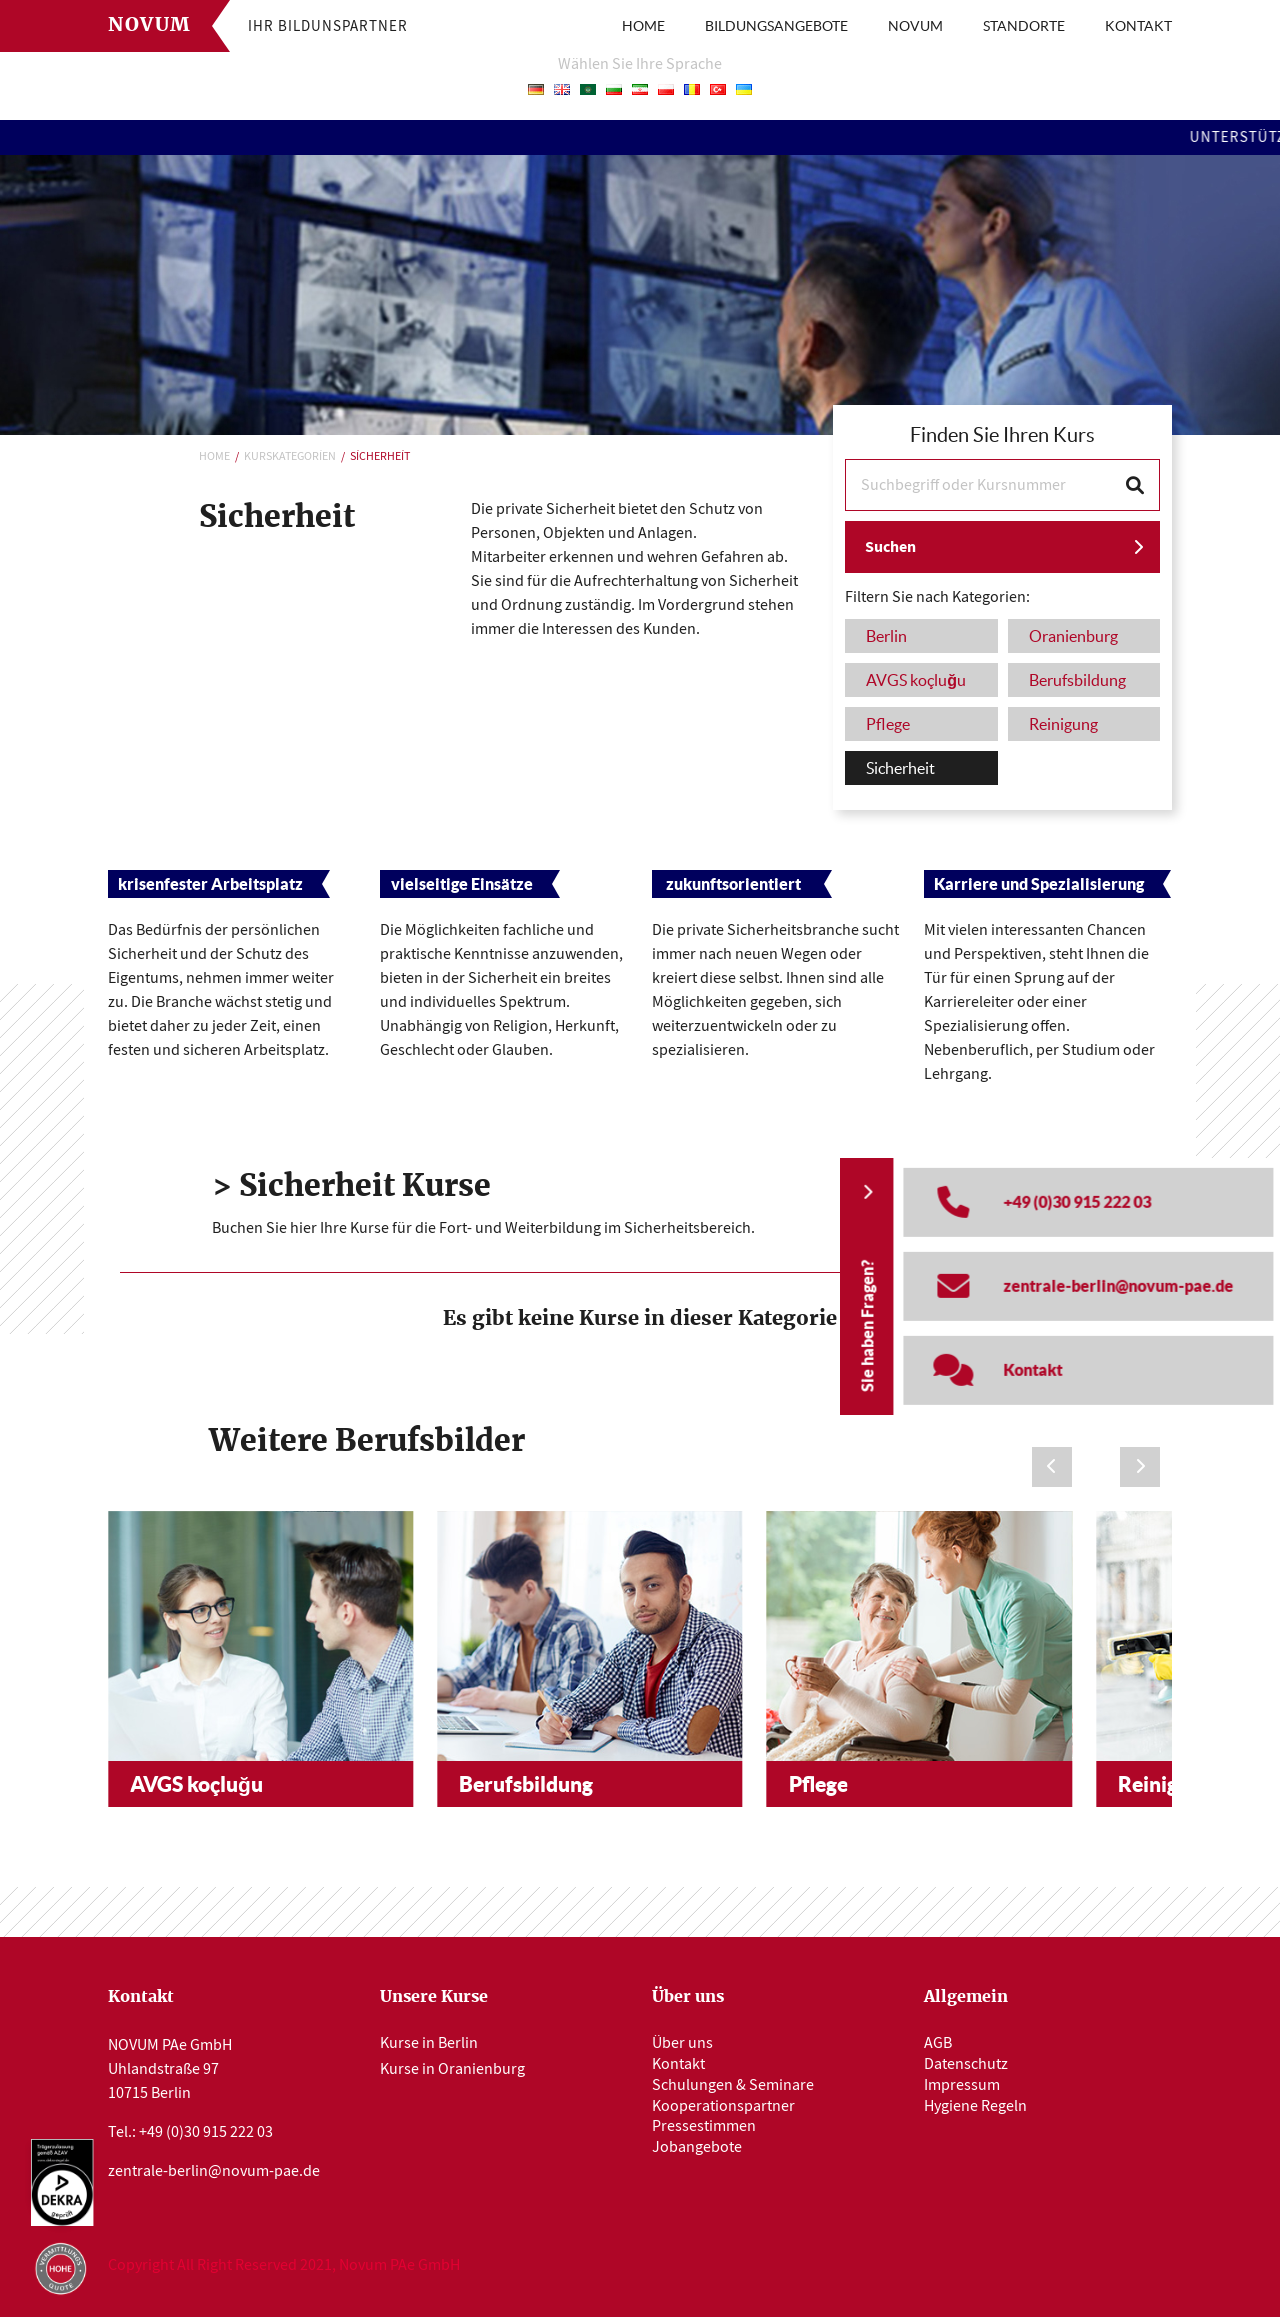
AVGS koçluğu (196, 1784)
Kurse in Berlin (429, 2043)
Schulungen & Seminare (733, 2085)
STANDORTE (1024, 26)
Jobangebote (697, 2147)
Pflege (818, 1784)
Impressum (962, 2085)
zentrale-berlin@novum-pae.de (214, 2171)
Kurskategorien (290, 456)
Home (214, 456)
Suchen (890, 546)
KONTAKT (1138, 26)
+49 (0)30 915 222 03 (206, 2132)
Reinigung (1165, 1784)
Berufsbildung (526, 1784)
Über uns (682, 2043)
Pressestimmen (704, 2126)
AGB (938, 2043)
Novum (150, 25)
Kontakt (678, 2064)
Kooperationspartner (723, 2106)
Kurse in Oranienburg (452, 2069)
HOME (643, 26)
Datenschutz (966, 2064)
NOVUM (915, 26)
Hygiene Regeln (975, 2106)
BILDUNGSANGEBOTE (776, 26)
